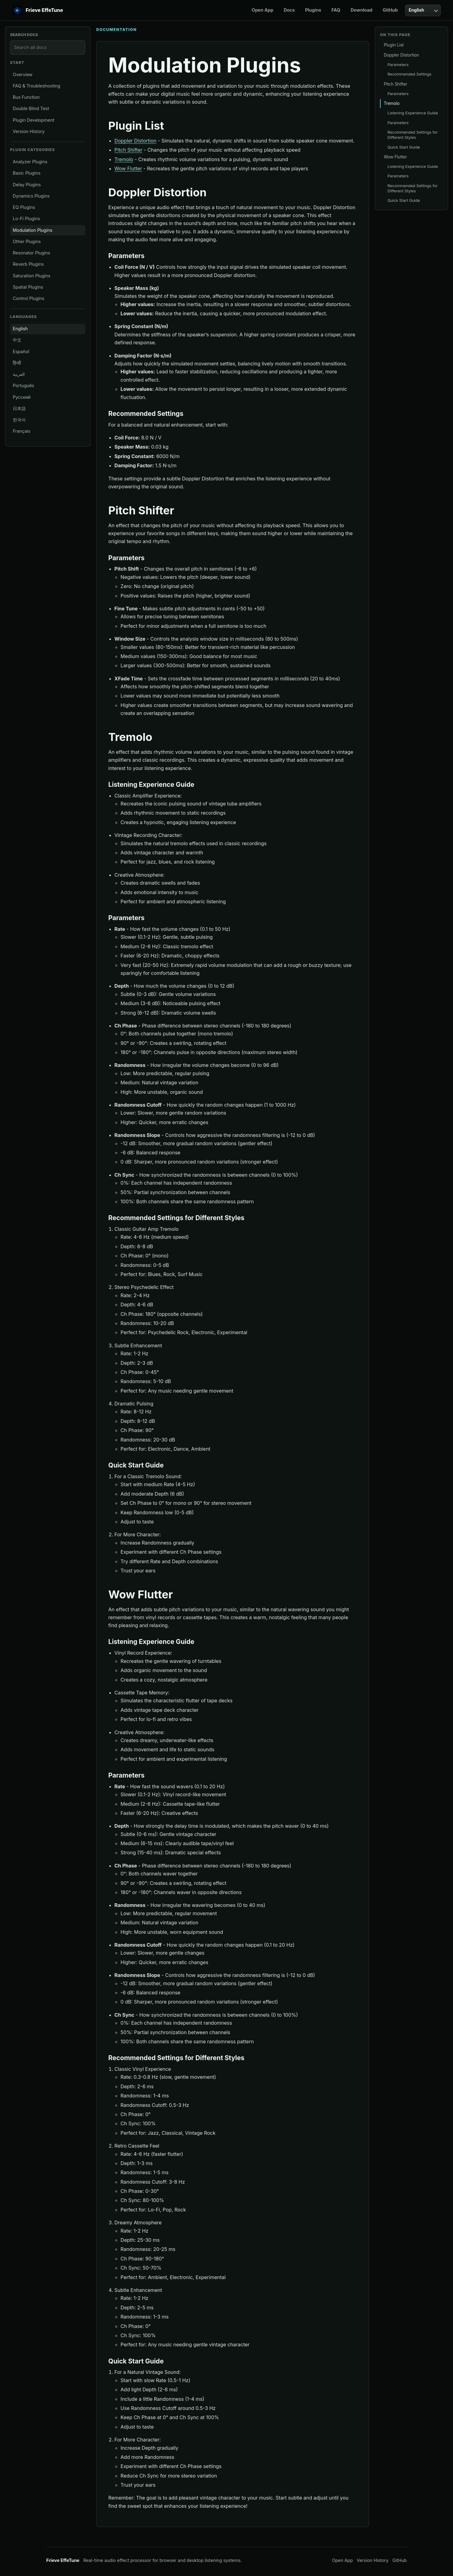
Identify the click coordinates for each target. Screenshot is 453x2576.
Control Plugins (28, 298)
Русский (22, 397)
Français (22, 431)
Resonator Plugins (31, 252)
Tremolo (124, 159)
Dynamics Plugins (31, 195)
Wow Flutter (128, 168)
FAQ (335, 10)
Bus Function (26, 97)
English (20, 328)
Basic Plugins (26, 173)
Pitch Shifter (129, 150)
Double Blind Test (31, 108)
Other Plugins (27, 241)
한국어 (19, 419)
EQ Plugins (24, 207)
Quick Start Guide (403, 147)
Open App (262, 10)
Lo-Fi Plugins (26, 218)
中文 (17, 339)
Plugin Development (33, 120)
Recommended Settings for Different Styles (412, 135)
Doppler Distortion (135, 141)
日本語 (19, 408)
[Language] (423, 10)
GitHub (390, 10)
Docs (289, 10)
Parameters (397, 64)
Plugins (313, 10)
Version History (29, 131)
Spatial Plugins (28, 287)
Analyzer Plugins (30, 161)
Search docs (24, 34)
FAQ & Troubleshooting (36, 85)
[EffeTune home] (37, 10)
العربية (19, 374)
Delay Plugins (27, 184)
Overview (22, 74)
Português (23, 385)
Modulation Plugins (32, 230)
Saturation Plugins (31, 275)
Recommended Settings (409, 74)
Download (361, 10)
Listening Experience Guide (412, 113)
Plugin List (394, 45)
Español (21, 351)
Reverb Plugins (28, 264)
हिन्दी (17, 362)
